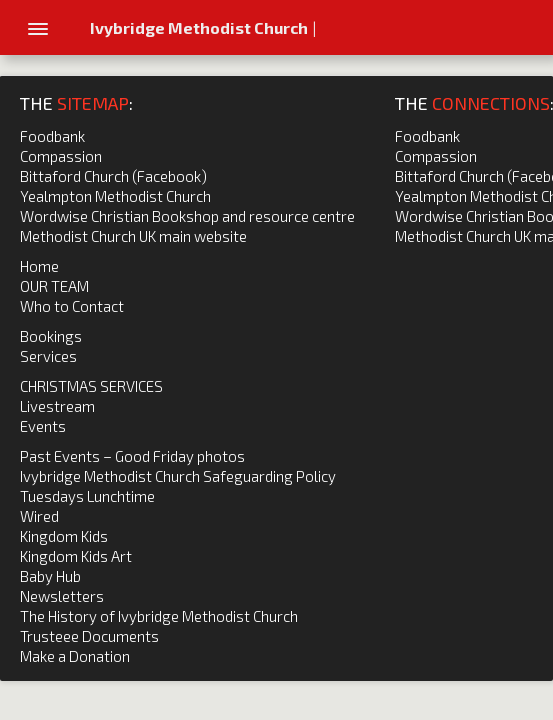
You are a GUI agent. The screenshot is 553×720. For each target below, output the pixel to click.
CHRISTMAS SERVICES (91, 386)
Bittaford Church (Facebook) (113, 176)
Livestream (57, 406)
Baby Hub (50, 576)
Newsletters (62, 596)
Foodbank (52, 136)
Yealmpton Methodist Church (115, 196)
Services (48, 356)
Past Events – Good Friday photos (132, 456)
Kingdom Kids (64, 536)
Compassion (61, 156)
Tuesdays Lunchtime (87, 496)
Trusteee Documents (89, 636)
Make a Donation (75, 656)
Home (39, 266)
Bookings (51, 336)
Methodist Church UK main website (133, 236)
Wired (39, 516)
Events (43, 426)
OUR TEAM (54, 286)
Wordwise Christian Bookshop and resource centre (187, 216)
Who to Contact (72, 306)
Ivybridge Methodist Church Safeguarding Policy (178, 476)
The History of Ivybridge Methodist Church (159, 616)
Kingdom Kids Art (76, 556)
